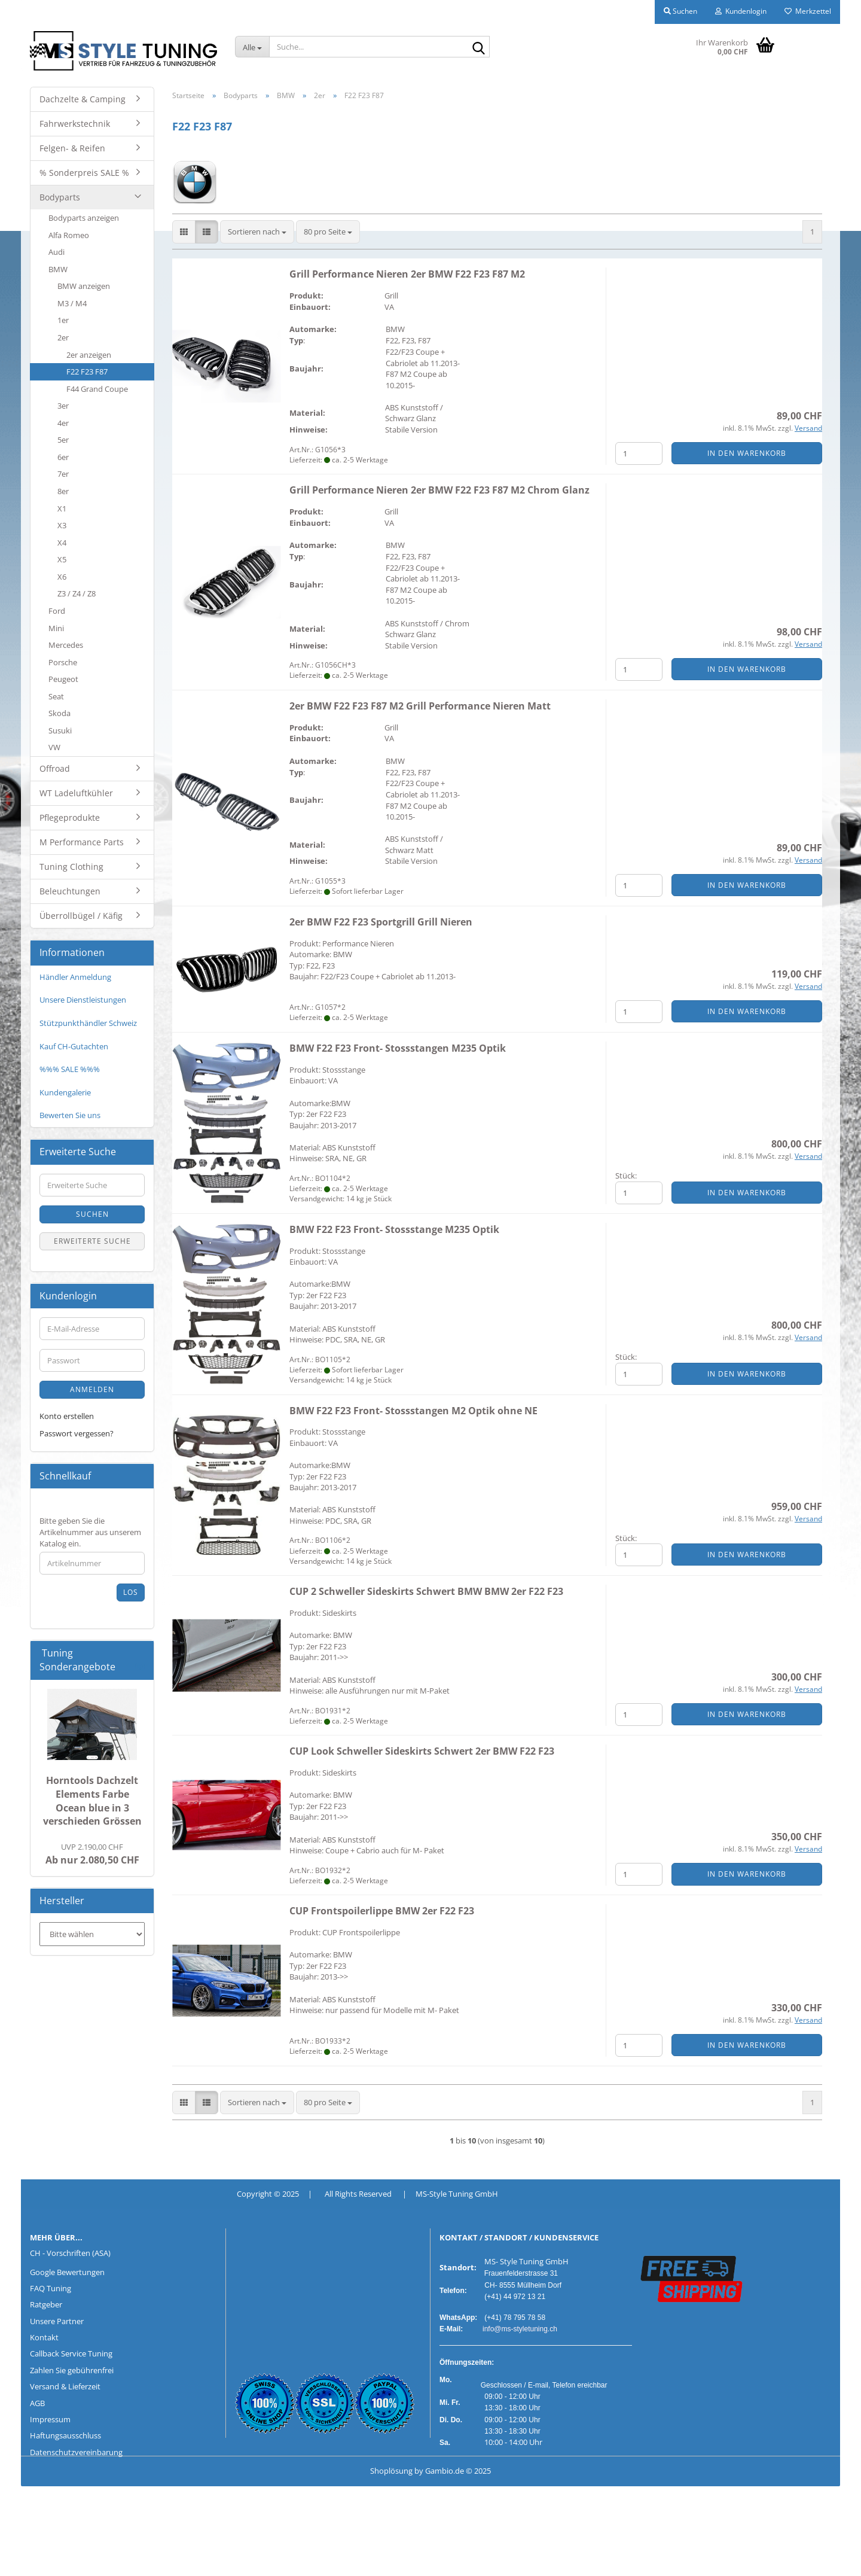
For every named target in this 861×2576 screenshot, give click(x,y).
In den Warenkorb (746, 453)
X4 (61, 542)
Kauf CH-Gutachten (73, 1046)
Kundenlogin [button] (741, 11)
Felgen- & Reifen (72, 148)
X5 (61, 559)
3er (63, 405)
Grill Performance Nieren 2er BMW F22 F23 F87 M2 (407, 274)
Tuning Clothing (71, 866)
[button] (184, 231)
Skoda (59, 713)
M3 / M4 (72, 303)
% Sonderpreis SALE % (84, 172)
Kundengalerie (65, 1092)
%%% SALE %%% (69, 1069)
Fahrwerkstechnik (74, 123)
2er (63, 337)
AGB (37, 2403)
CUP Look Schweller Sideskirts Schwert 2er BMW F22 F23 (421, 1751)
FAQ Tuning (50, 2288)
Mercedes (65, 645)
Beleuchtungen (69, 891)
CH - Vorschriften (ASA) (70, 2253)
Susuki (60, 730)
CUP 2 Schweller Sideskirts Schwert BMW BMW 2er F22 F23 (426, 1591)
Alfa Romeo (68, 235)
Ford (56, 610)
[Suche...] (252, 46)
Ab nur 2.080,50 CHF (92, 1853)
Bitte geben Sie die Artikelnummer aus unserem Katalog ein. (90, 1531)
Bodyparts (59, 197)
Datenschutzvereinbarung (76, 2452)
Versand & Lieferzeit (65, 2386)
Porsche (62, 662)
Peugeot (63, 679)
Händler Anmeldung (75, 977)
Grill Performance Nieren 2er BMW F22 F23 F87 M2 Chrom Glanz (439, 490)
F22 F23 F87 (87, 371)
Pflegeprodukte (69, 817)
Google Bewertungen (67, 2272)
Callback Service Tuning (71, 2353)
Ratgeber (46, 2304)
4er (63, 423)
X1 (61, 508)
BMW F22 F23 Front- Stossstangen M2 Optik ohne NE (413, 1410)
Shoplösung (391, 2470)
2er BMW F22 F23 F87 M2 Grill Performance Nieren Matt (420, 705)
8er (63, 491)
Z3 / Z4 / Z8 (76, 593)
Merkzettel (807, 11)
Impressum (50, 2419)
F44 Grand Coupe (97, 388)
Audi (56, 251)
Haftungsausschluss (65, 2435)
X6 (61, 576)
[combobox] (257, 231)
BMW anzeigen (83, 286)
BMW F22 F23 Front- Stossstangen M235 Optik (397, 1048)
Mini (56, 628)
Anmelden (92, 1389)
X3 (61, 525)
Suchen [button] (680, 11)
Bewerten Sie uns (69, 1115)
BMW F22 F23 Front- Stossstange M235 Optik (394, 1229)
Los (130, 1592)
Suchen (92, 1214)
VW (54, 747)
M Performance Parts (81, 842)
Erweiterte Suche (92, 1241)
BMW (58, 269)
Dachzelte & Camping (82, 99)
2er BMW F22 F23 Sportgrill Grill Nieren (380, 921)
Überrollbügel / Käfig (81, 915)
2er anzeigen (88, 354)
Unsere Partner (57, 2321)
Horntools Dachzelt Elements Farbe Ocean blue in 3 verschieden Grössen (92, 1801)
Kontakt (44, 2337)
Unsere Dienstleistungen (82, 999)
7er (63, 473)
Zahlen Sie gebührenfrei (72, 2370)
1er (63, 320)
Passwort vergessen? (76, 1433)
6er (63, 457)
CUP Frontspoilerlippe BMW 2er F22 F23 (381, 1910)
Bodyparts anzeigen (83, 217)
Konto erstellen (66, 1416)
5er (63, 439)
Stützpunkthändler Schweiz (88, 1023)
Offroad (54, 768)
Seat (56, 696)
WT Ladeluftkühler (76, 793)
